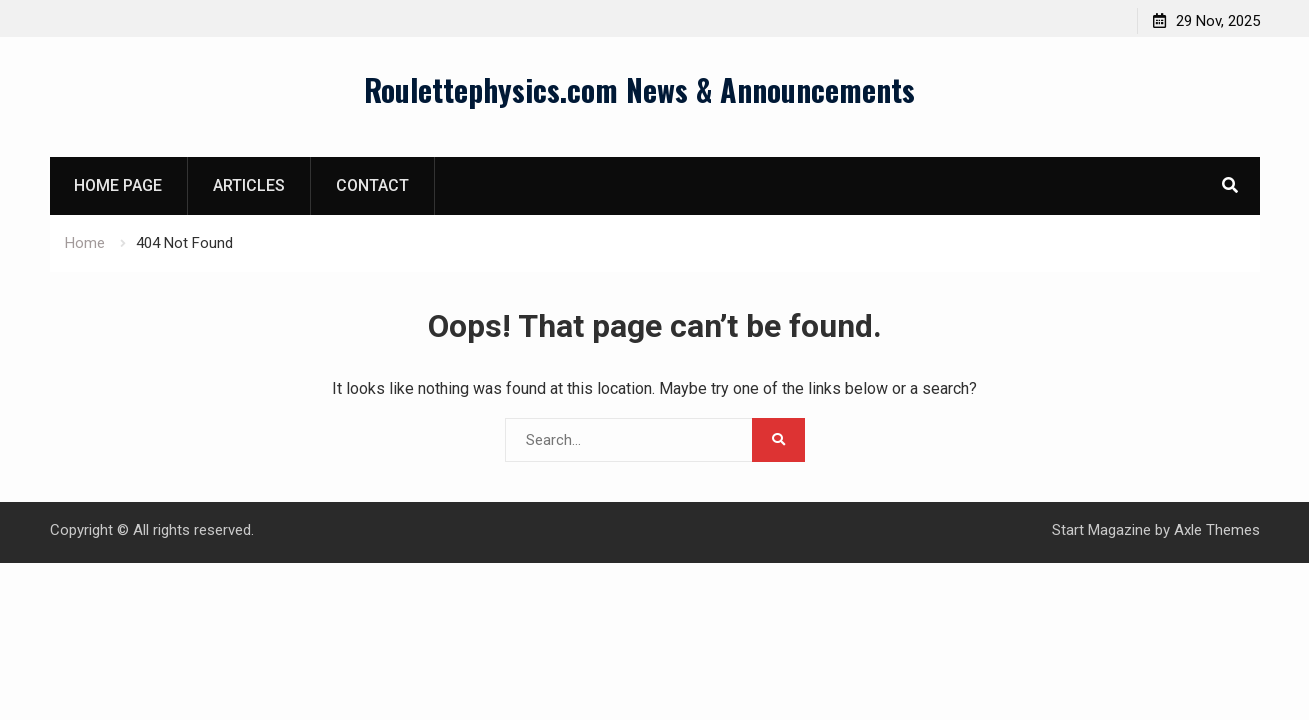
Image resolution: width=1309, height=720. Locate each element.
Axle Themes (1217, 530)
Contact (372, 185)
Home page (118, 185)
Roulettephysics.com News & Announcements (639, 89)
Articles (249, 185)
